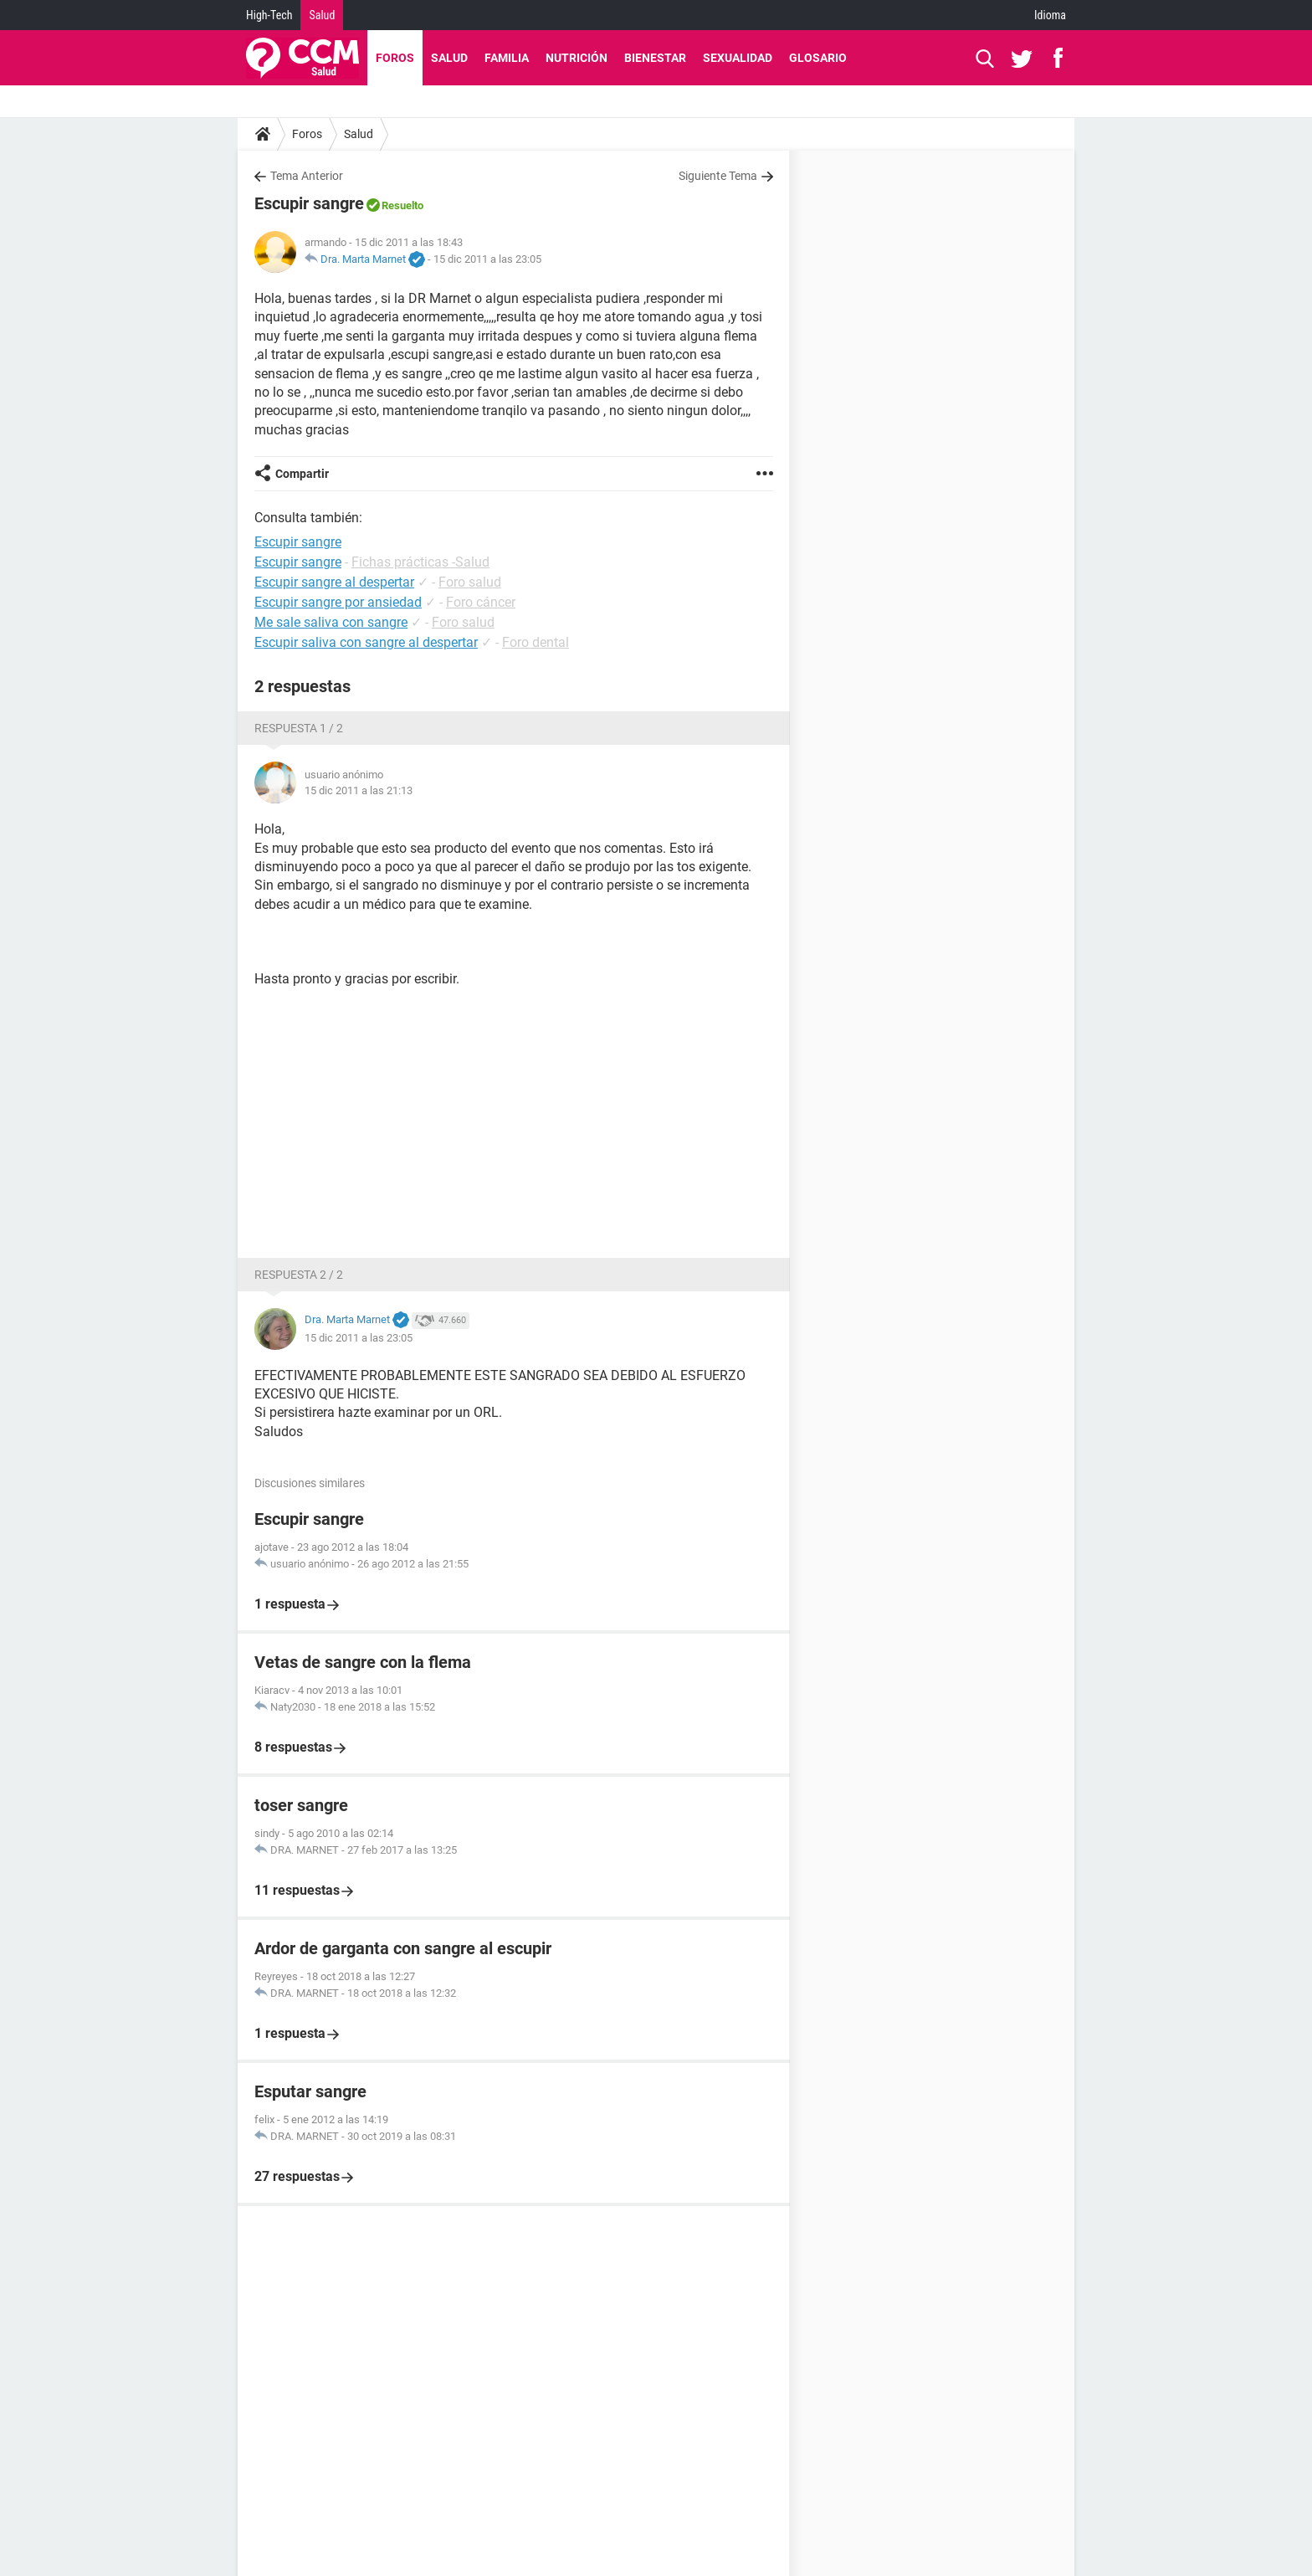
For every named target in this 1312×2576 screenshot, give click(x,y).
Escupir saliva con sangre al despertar (366, 642)
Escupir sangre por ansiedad (338, 602)
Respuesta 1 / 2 (298, 728)
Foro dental (535, 642)
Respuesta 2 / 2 (298, 1274)
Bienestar (655, 57)
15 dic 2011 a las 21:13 (359, 790)
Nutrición (576, 57)
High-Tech (269, 15)
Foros (395, 57)
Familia (506, 57)
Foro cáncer (480, 602)
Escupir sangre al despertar (334, 582)
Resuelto (402, 205)
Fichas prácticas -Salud (420, 562)
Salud (322, 15)
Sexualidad (737, 57)
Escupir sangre (297, 562)
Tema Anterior (306, 175)
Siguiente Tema (718, 175)
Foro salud (469, 582)
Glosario (818, 57)
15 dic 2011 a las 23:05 (487, 259)
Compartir (302, 473)
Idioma (1050, 15)
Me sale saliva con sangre (330, 622)
